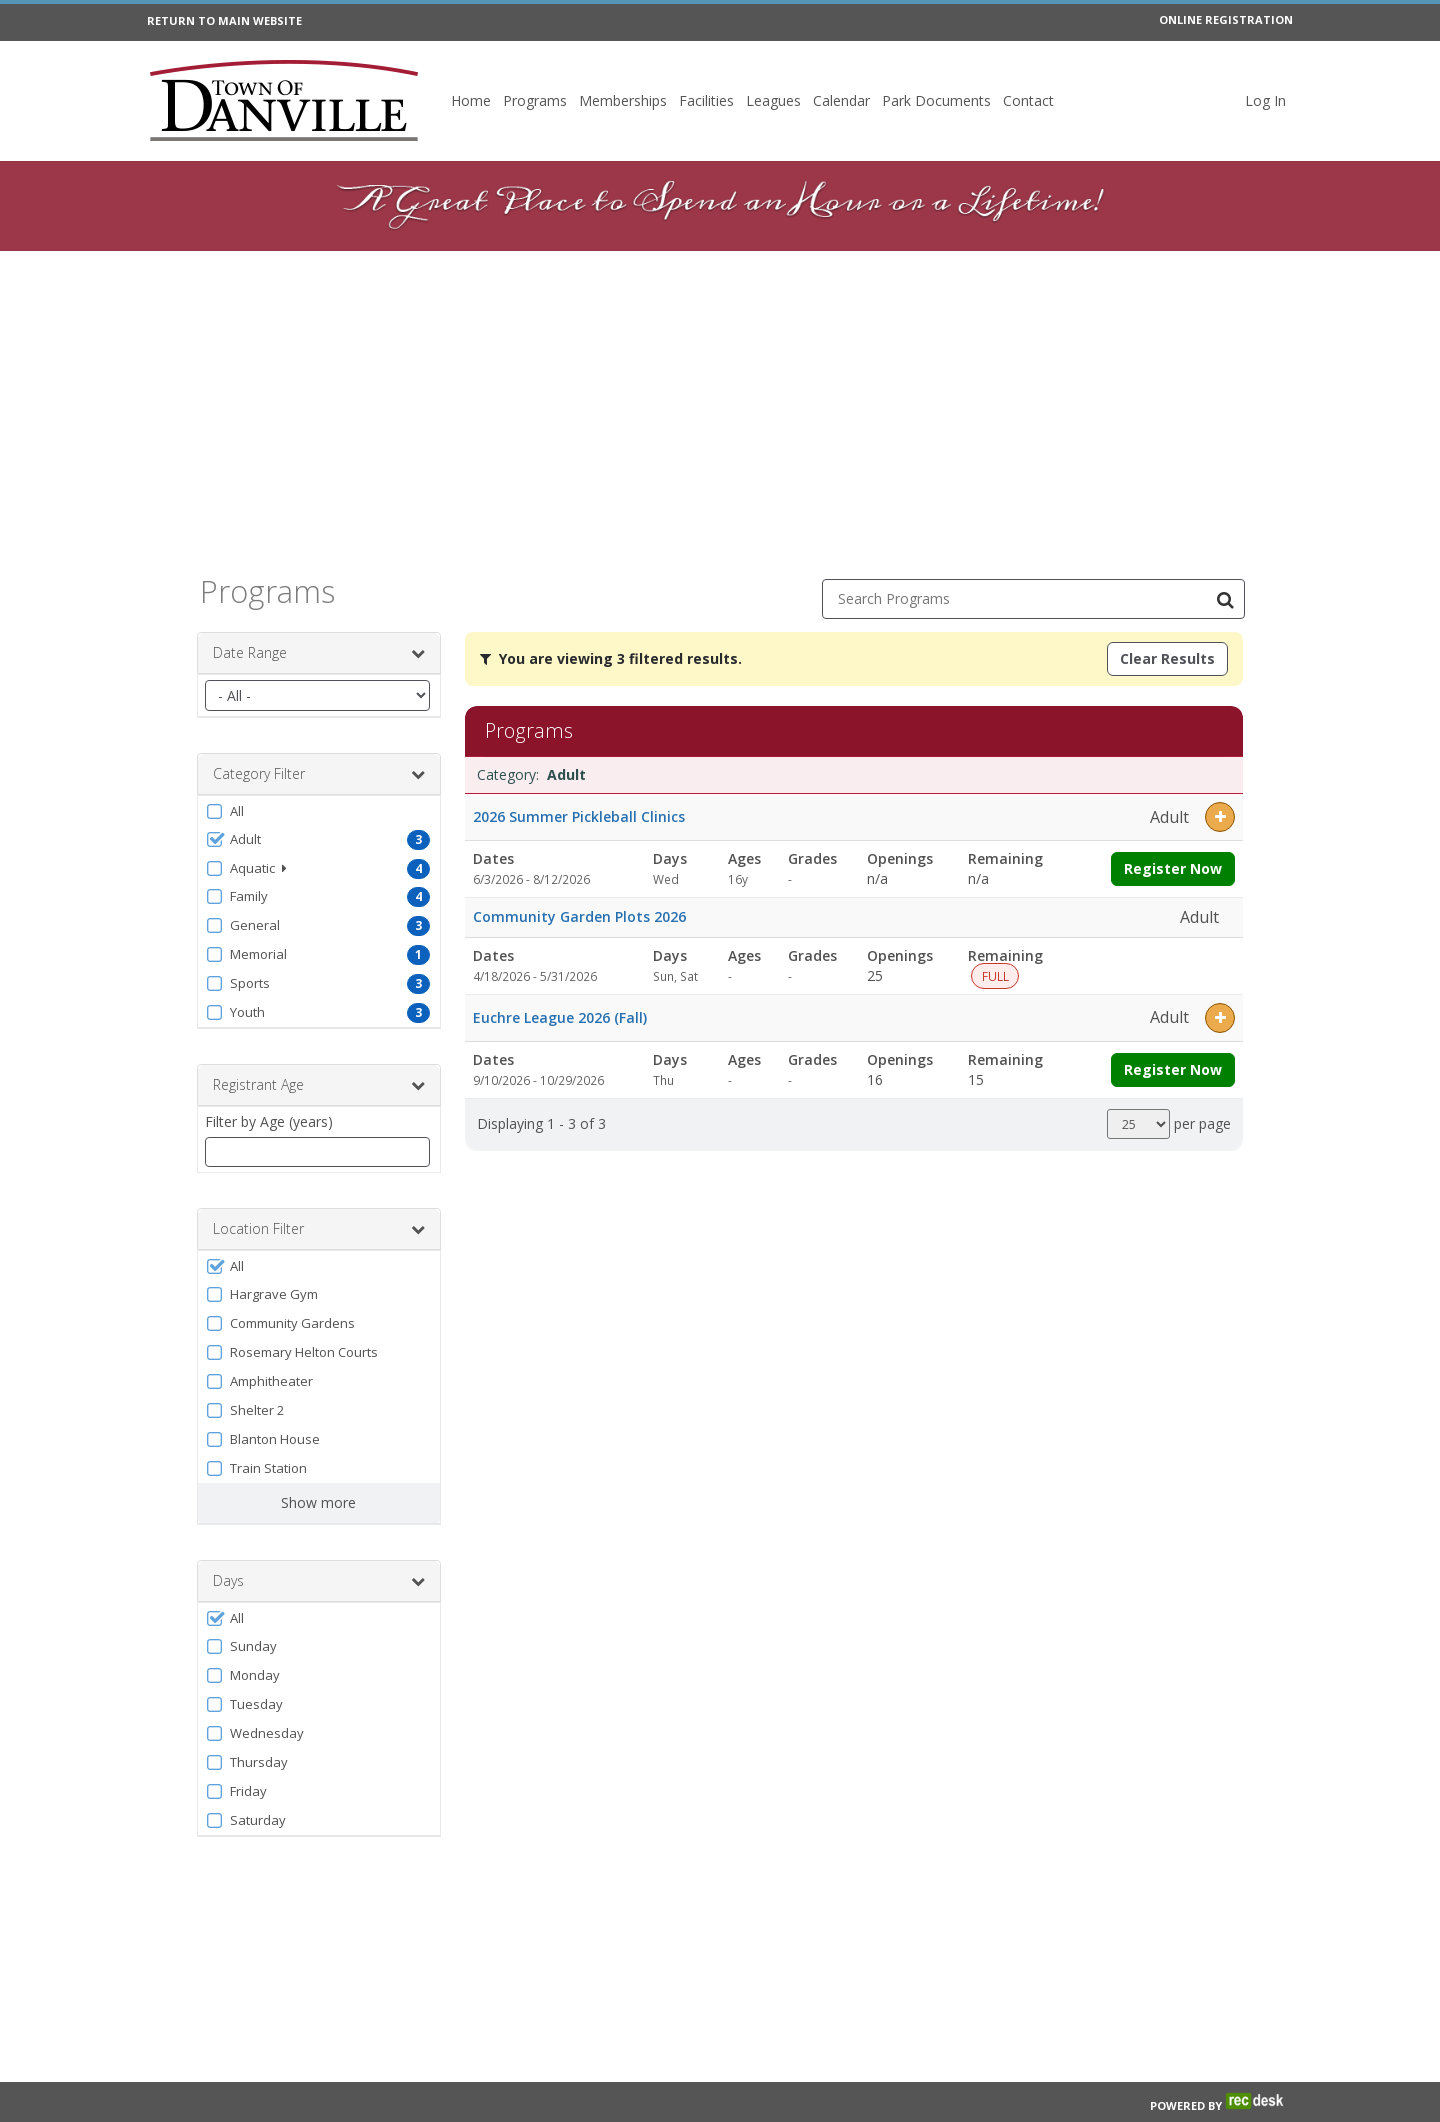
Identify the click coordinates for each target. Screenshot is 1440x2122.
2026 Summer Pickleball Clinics (579, 816)
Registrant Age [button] (319, 1085)
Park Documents (936, 100)
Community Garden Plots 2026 (579, 916)
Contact (1028, 100)
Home (471, 100)
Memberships (623, 100)
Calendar (841, 100)
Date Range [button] (319, 653)
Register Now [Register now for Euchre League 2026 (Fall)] (1173, 1069)
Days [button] (319, 1581)
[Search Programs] (1225, 599)
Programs (535, 100)
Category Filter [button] (319, 774)
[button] (319, 811)
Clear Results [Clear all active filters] (1167, 658)
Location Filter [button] (319, 1229)
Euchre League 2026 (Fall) (560, 1017)
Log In (1265, 100)
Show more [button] (318, 1502)
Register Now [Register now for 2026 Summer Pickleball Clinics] (1173, 868)
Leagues (773, 100)
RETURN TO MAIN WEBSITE (224, 20)
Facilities (706, 100)
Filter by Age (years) (269, 1121)
